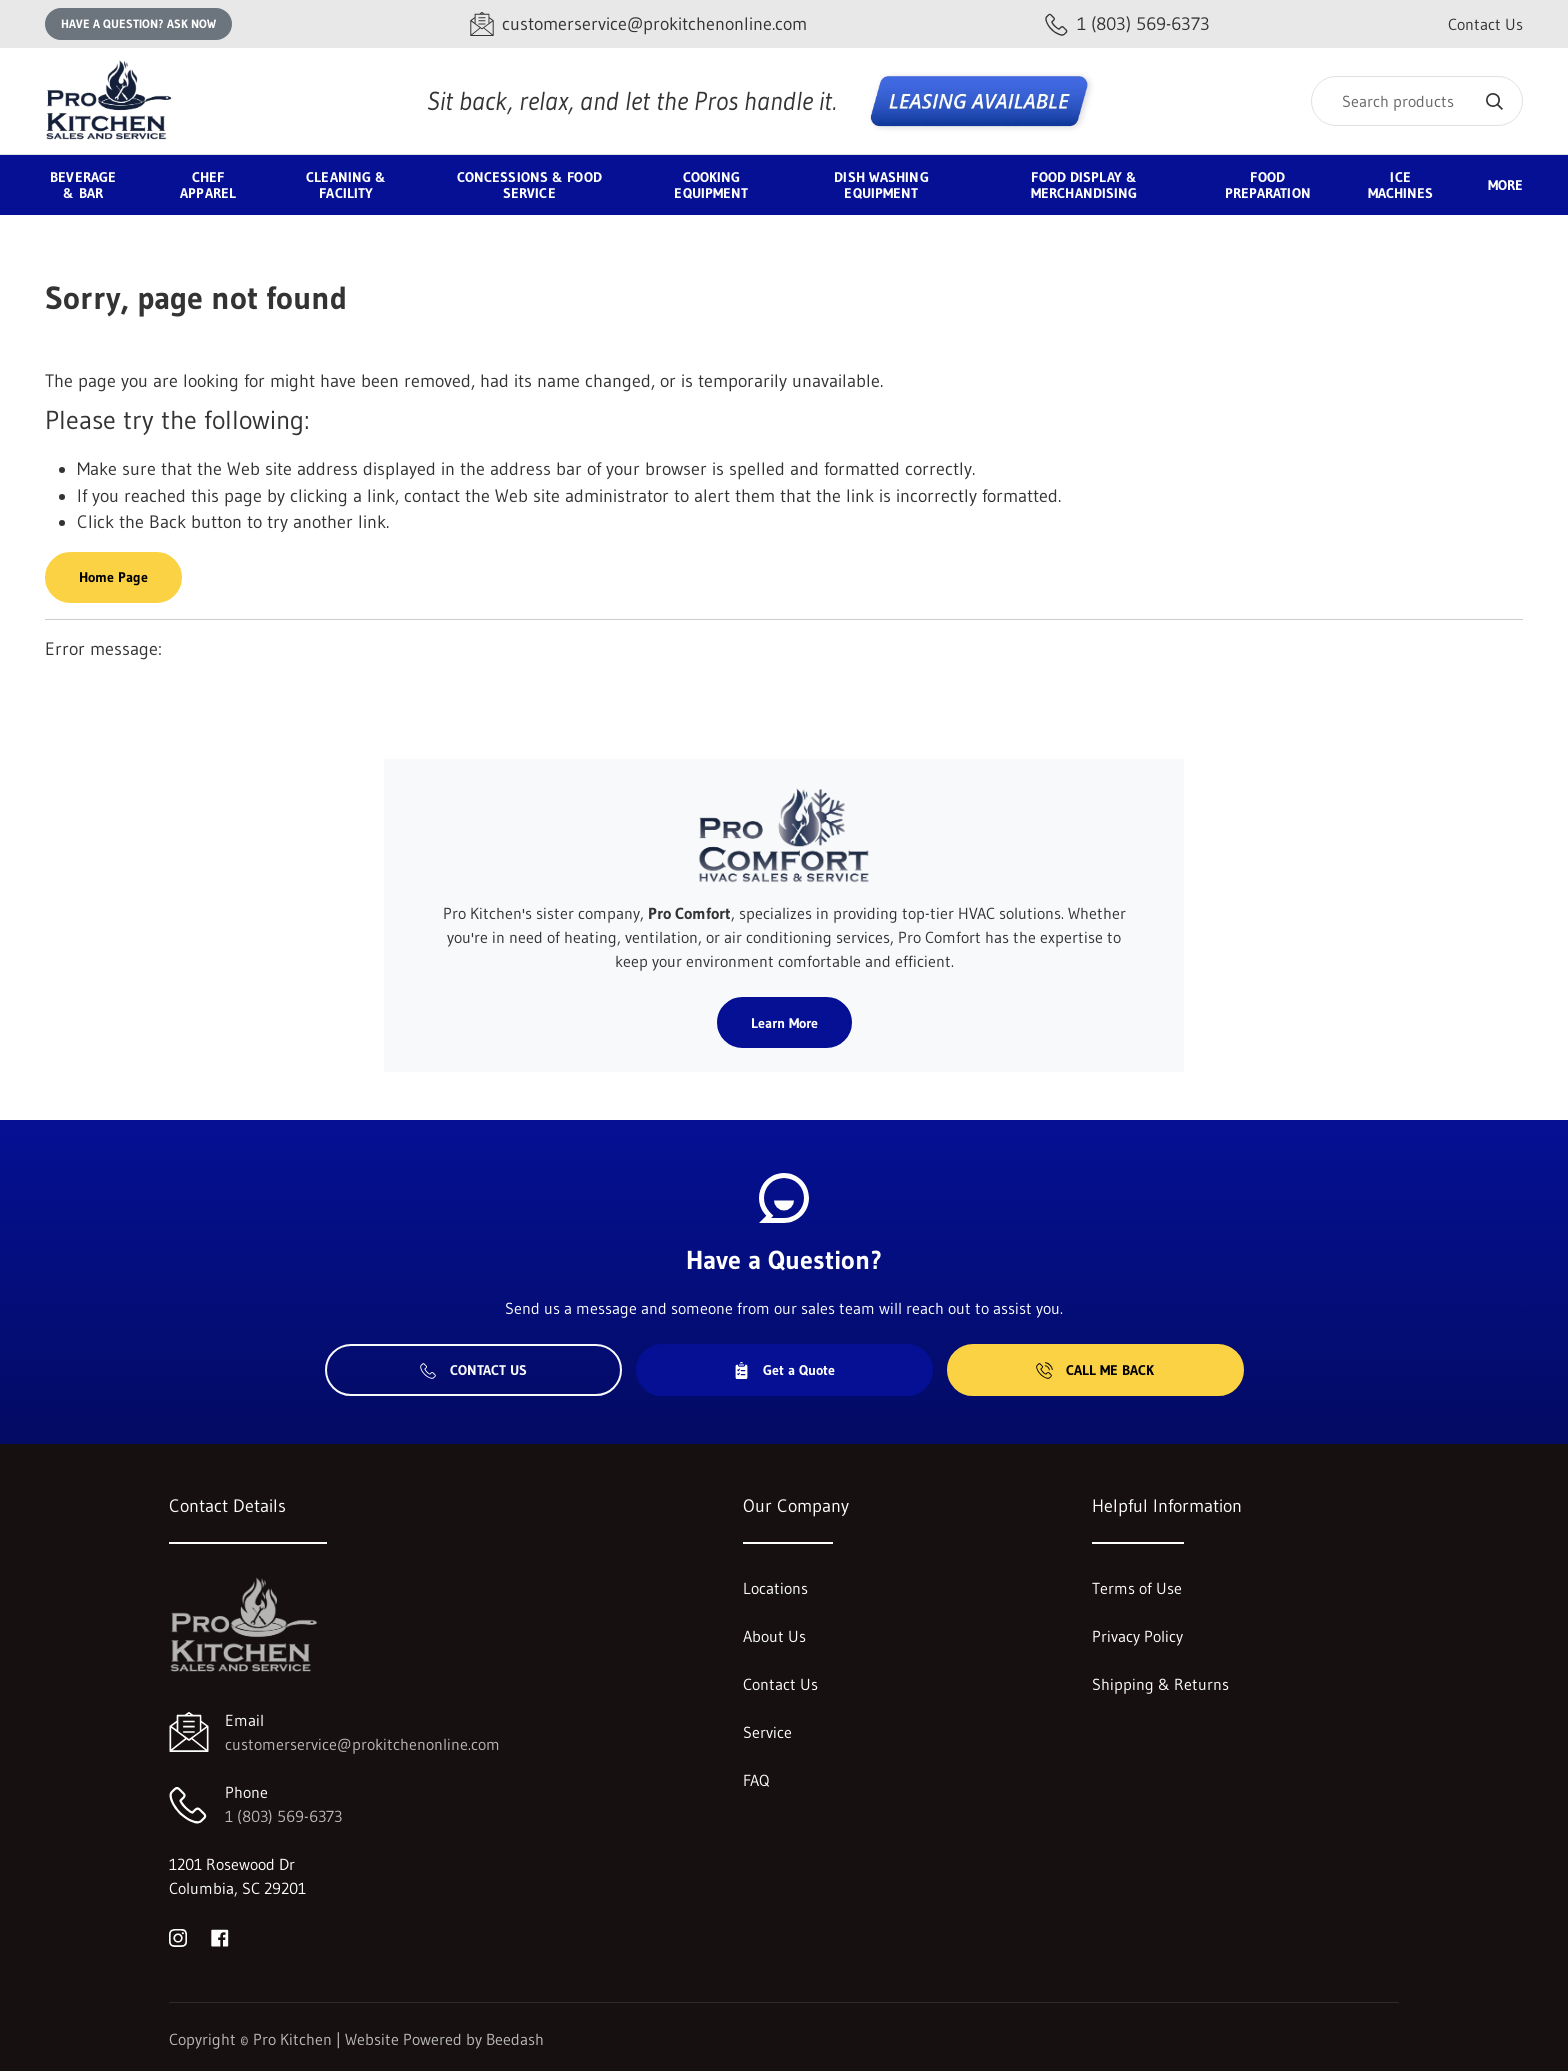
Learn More (784, 1023)
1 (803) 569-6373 (283, 1816)
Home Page (113, 577)
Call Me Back (1095, 1370)
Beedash (515, 2039)
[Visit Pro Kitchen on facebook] (220, 1936)
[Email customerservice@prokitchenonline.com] (638, 24)
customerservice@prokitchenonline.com (362, 1744)
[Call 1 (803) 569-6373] (1127, 24)
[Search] (1417, 101)
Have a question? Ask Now (138, 23)
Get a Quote (784, 1370)
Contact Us (1485, 24)
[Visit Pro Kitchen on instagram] (178, 1936)
